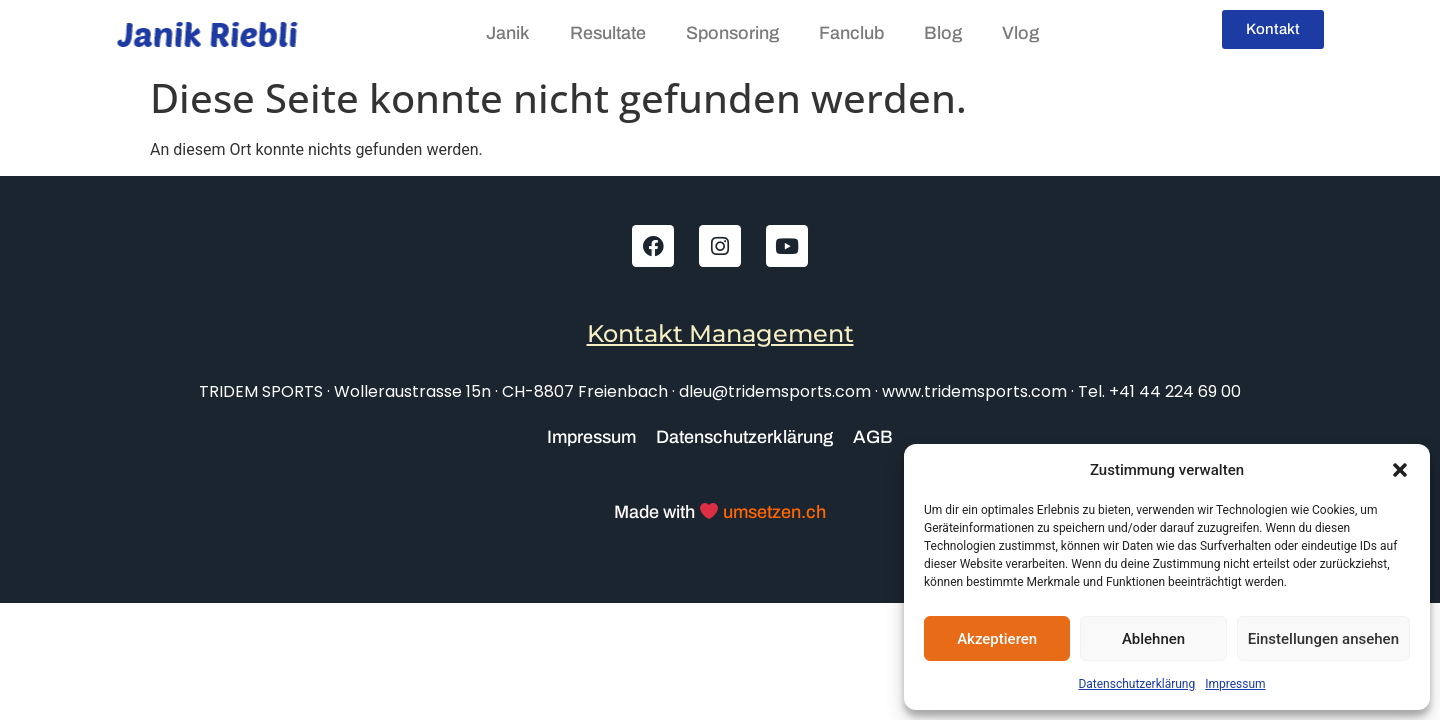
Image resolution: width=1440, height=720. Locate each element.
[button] (1400, 470)
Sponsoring (732, 33)
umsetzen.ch (772, 512)
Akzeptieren (997, 639)
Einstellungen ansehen (1323, 639)
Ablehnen (1153, 639)
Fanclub (851, 33)
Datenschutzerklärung (1136, 684)
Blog (943, 33)
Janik (508, 33)
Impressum (1235, 684)
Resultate (608, 33)
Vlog (1020, 33)
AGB (873, 437)
